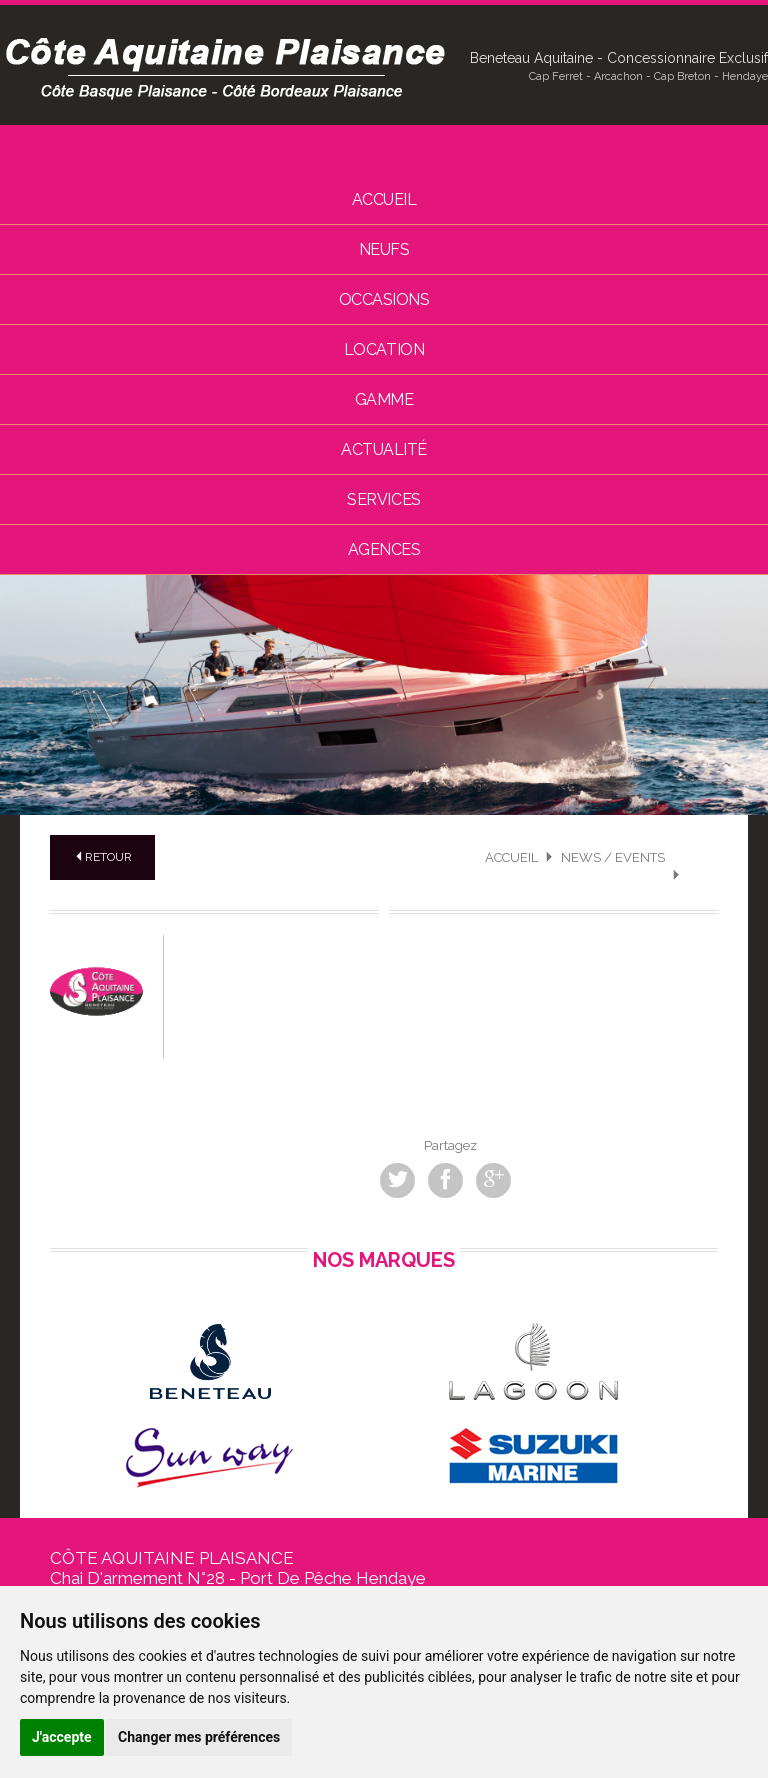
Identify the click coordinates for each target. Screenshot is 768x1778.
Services (383, 499)
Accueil (384, 199)
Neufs (384, 249)
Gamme (384, 399)
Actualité (384, 449)
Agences (384, 549)
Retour (102, 857)
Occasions (384, 299)
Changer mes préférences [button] (199, 1737)
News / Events (613, 857)
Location (384, 349)
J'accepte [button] (62, 1737)
